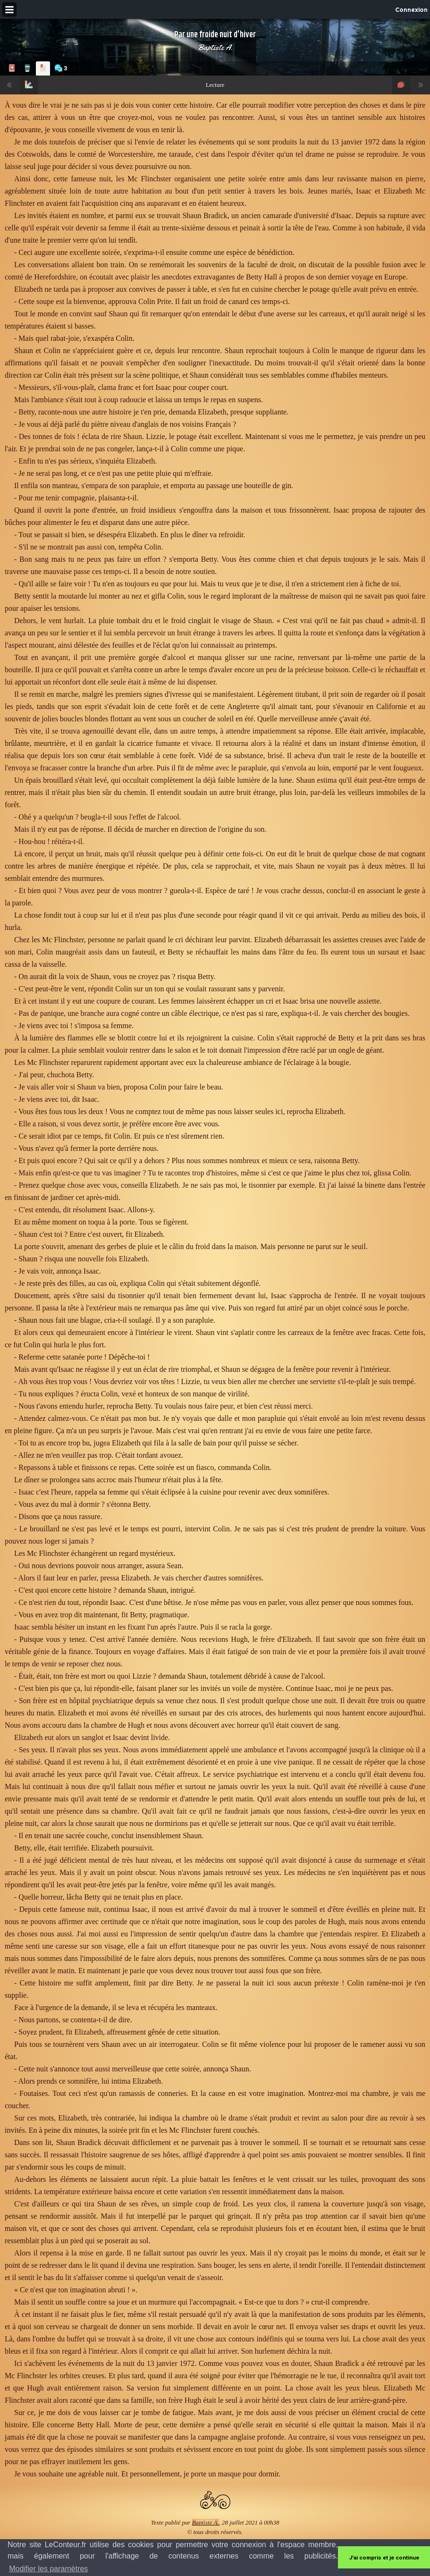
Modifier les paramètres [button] (48, 2569)
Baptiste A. (215, 47)
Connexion (411, 9)
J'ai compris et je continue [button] (384, 2557)
